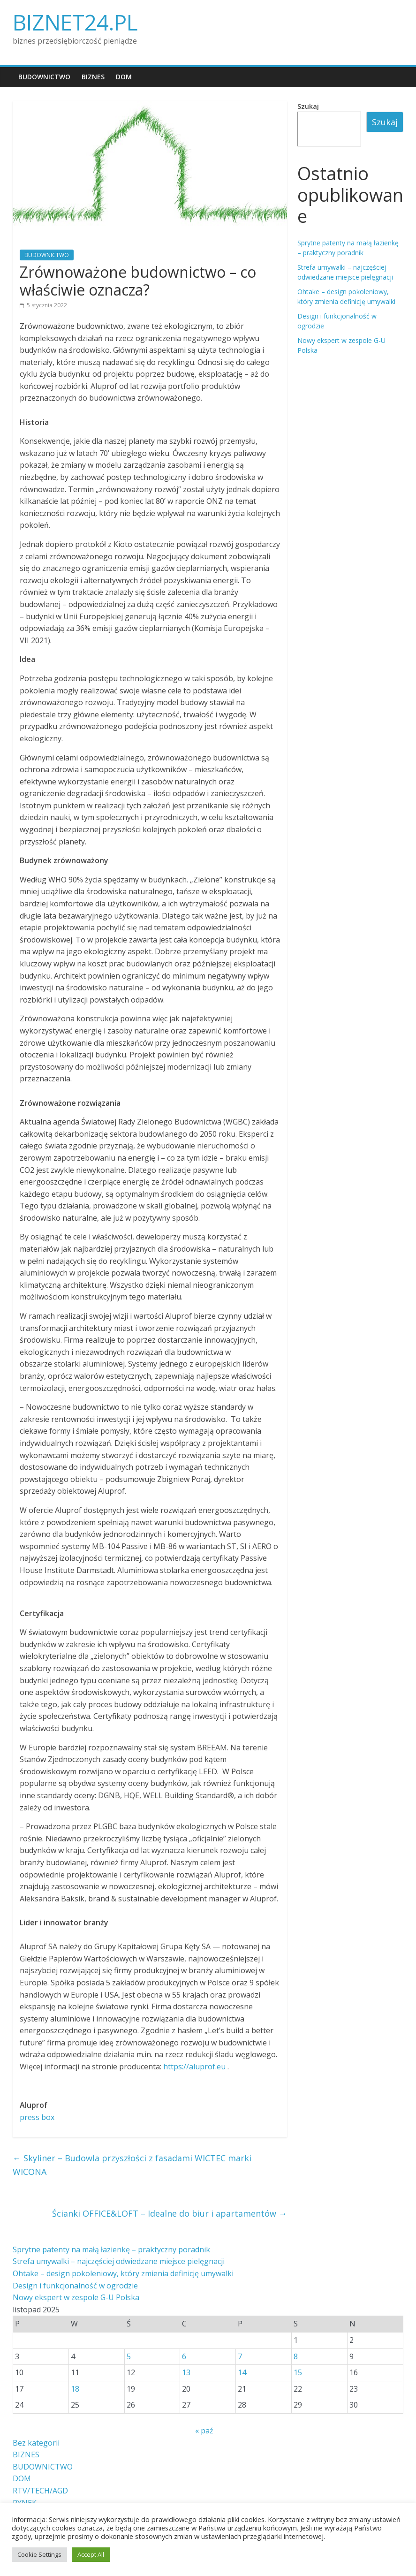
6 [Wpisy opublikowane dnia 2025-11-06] (184, 2356)
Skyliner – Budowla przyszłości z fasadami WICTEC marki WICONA (132, 2164)
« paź (204, 2430)
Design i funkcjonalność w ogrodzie (75, 2285)
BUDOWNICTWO (44, 76)
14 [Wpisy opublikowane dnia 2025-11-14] (242, 2372)
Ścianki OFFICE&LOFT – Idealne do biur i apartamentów (169, 2213)
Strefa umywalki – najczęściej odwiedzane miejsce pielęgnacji (119, 2261)
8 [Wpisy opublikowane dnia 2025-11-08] (296, 2356)
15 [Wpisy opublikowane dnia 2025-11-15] (298, 2372)
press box (37, 2117)
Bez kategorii (36, 2443)
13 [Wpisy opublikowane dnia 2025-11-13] (186, 2372)
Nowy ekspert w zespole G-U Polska (76, 2297)
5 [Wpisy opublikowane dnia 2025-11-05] (129, 2356)
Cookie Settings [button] (39, 2554)
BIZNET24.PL (75, 22)
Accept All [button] (90, 2554)
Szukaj (308, 106)
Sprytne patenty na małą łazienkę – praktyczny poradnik (111, 2249)
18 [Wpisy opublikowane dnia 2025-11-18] (75, 2389)
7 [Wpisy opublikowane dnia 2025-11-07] (240, 2356)
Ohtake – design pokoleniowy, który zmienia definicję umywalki (123, 2273)
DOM (124, 76)
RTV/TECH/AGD (40, 2490)
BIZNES (93, 76)
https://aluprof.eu (194, 2066)
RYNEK (25, 2503)
